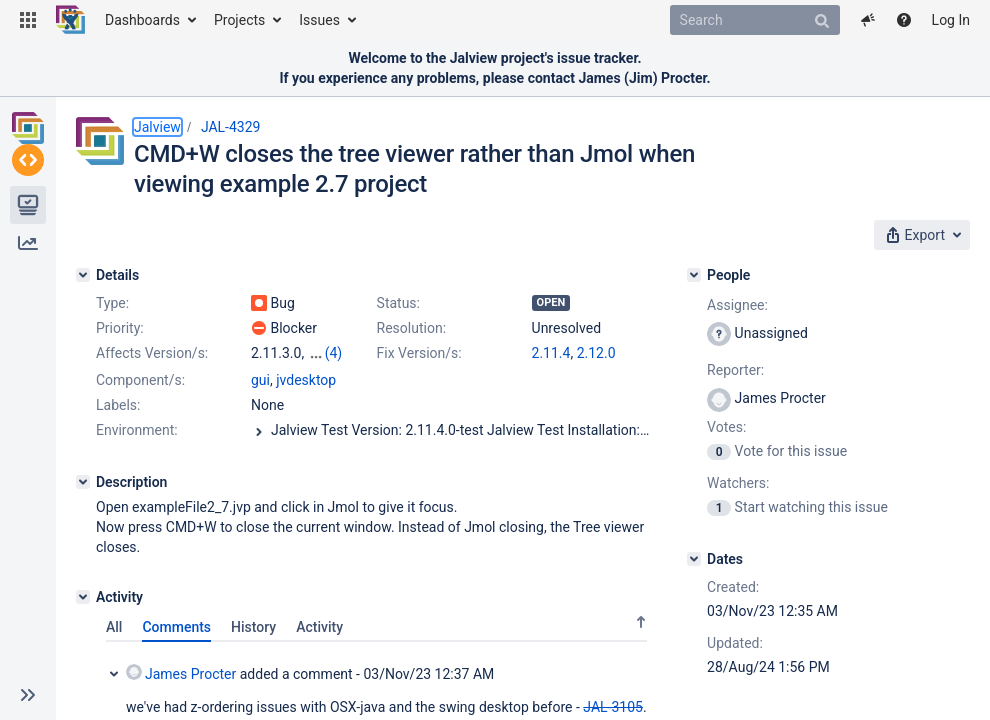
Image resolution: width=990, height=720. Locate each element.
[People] (694, 275)
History (253, 627)
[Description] (83, 482)
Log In (951, 20)
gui (260, 380)
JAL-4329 (231, 127)
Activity (319, 627)
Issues (319, 20)
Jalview (157, 127)
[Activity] (83, 597)
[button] (28, 20)
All (114, 627)
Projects (239, 20)
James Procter (181, 673)
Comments (176, 627)
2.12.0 (596, 353)
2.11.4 (551, 353)
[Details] (83, 275)
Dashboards (142, 20)
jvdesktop (306, 380)
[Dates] (694, 559)
